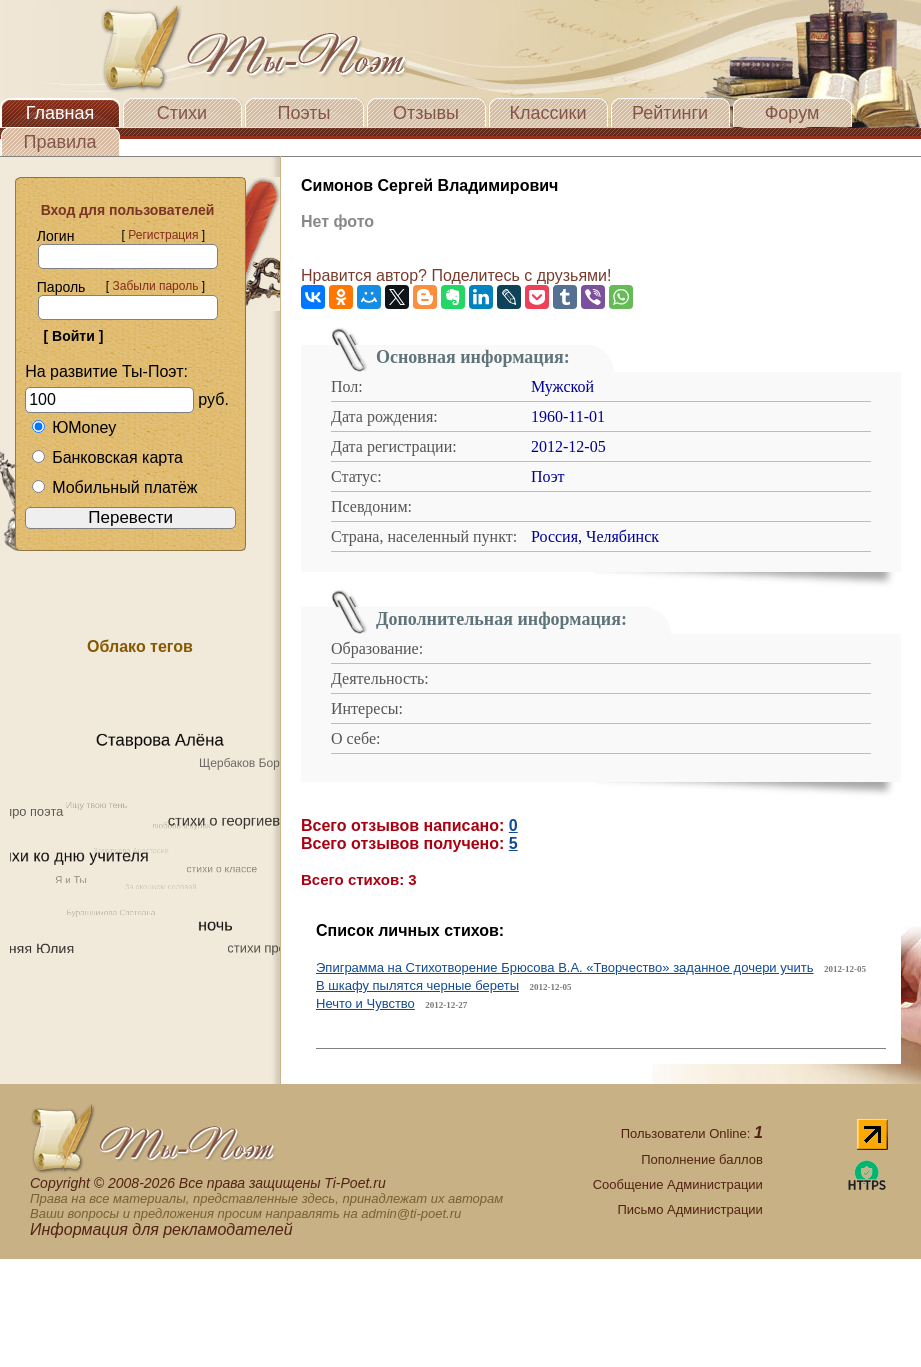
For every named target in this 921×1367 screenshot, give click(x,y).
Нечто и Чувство (365, 1003)
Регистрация (163, 235)
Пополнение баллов (702, 1159)
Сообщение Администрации (678, 1184)
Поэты (304, 113)
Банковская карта (107, 457)
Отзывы (426, 113)
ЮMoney (73, 427)
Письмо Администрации (689, 1209)
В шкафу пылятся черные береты (417, 985)
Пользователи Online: (692, 1133)
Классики (548, 113)
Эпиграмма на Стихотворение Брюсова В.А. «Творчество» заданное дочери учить (565, 967)
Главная (60, 113)
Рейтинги (670, 113)
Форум (792, 113)
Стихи (182, 113)
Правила (59, 142)
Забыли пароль (155, 286)
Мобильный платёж (114, 487)
